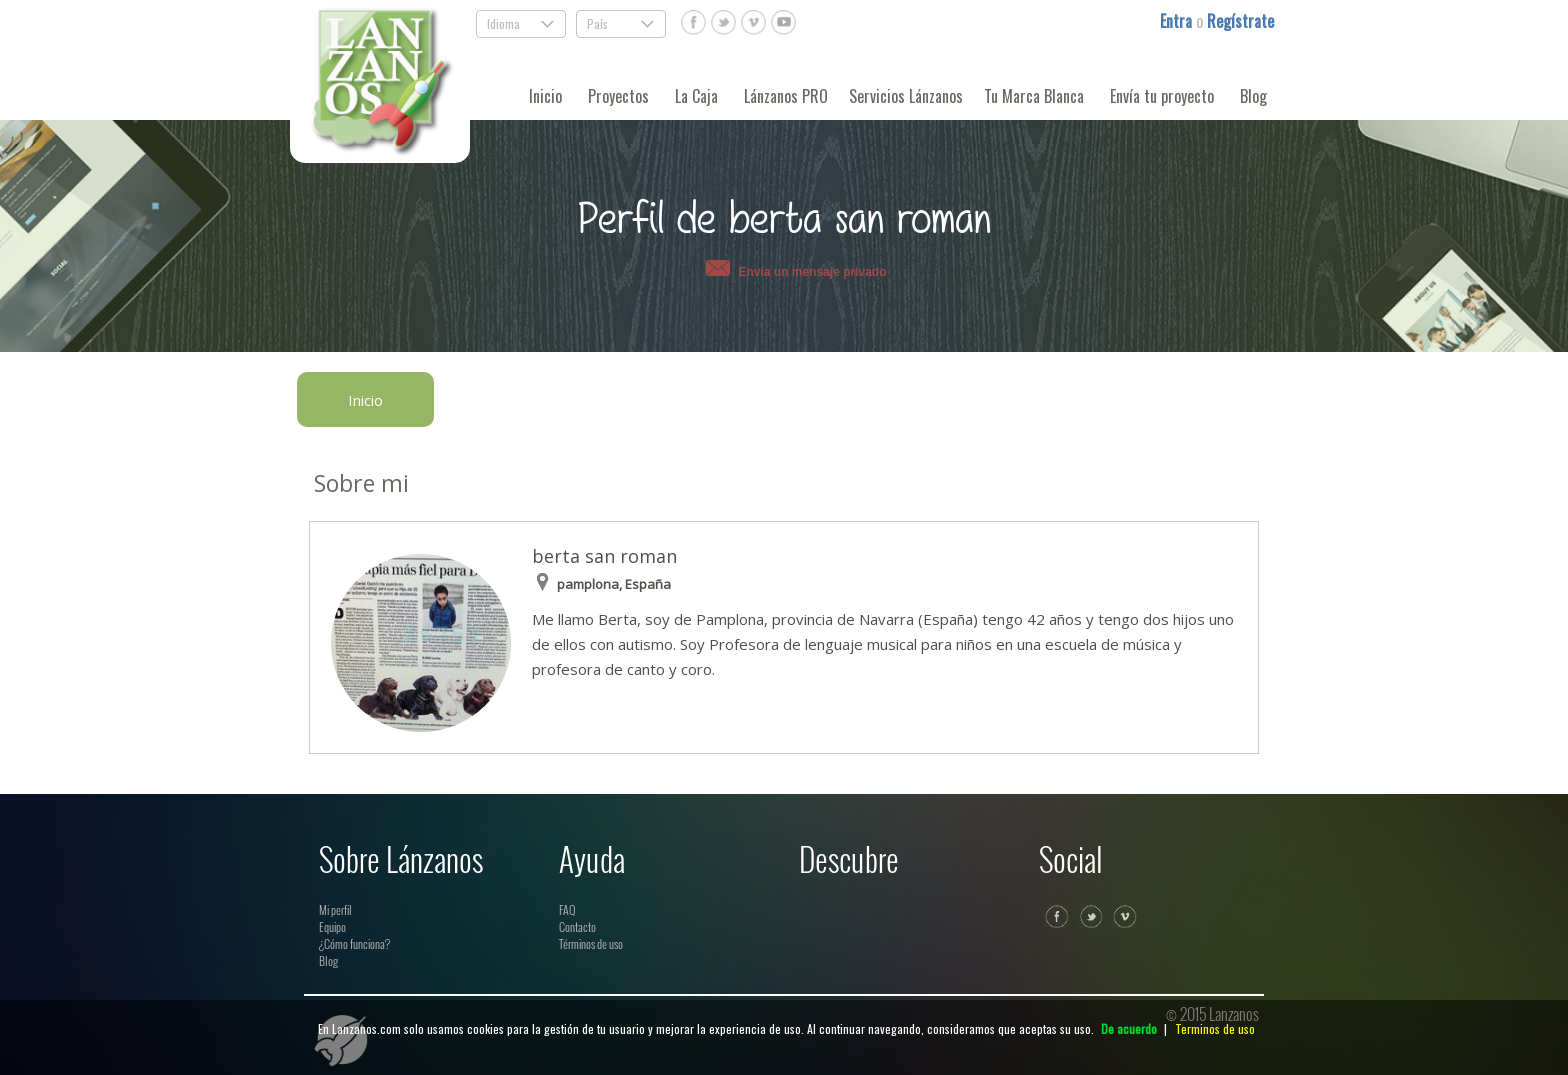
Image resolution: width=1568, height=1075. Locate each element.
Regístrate (1240, 21)
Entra (1178, 21)
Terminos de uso (1215, 1028)
